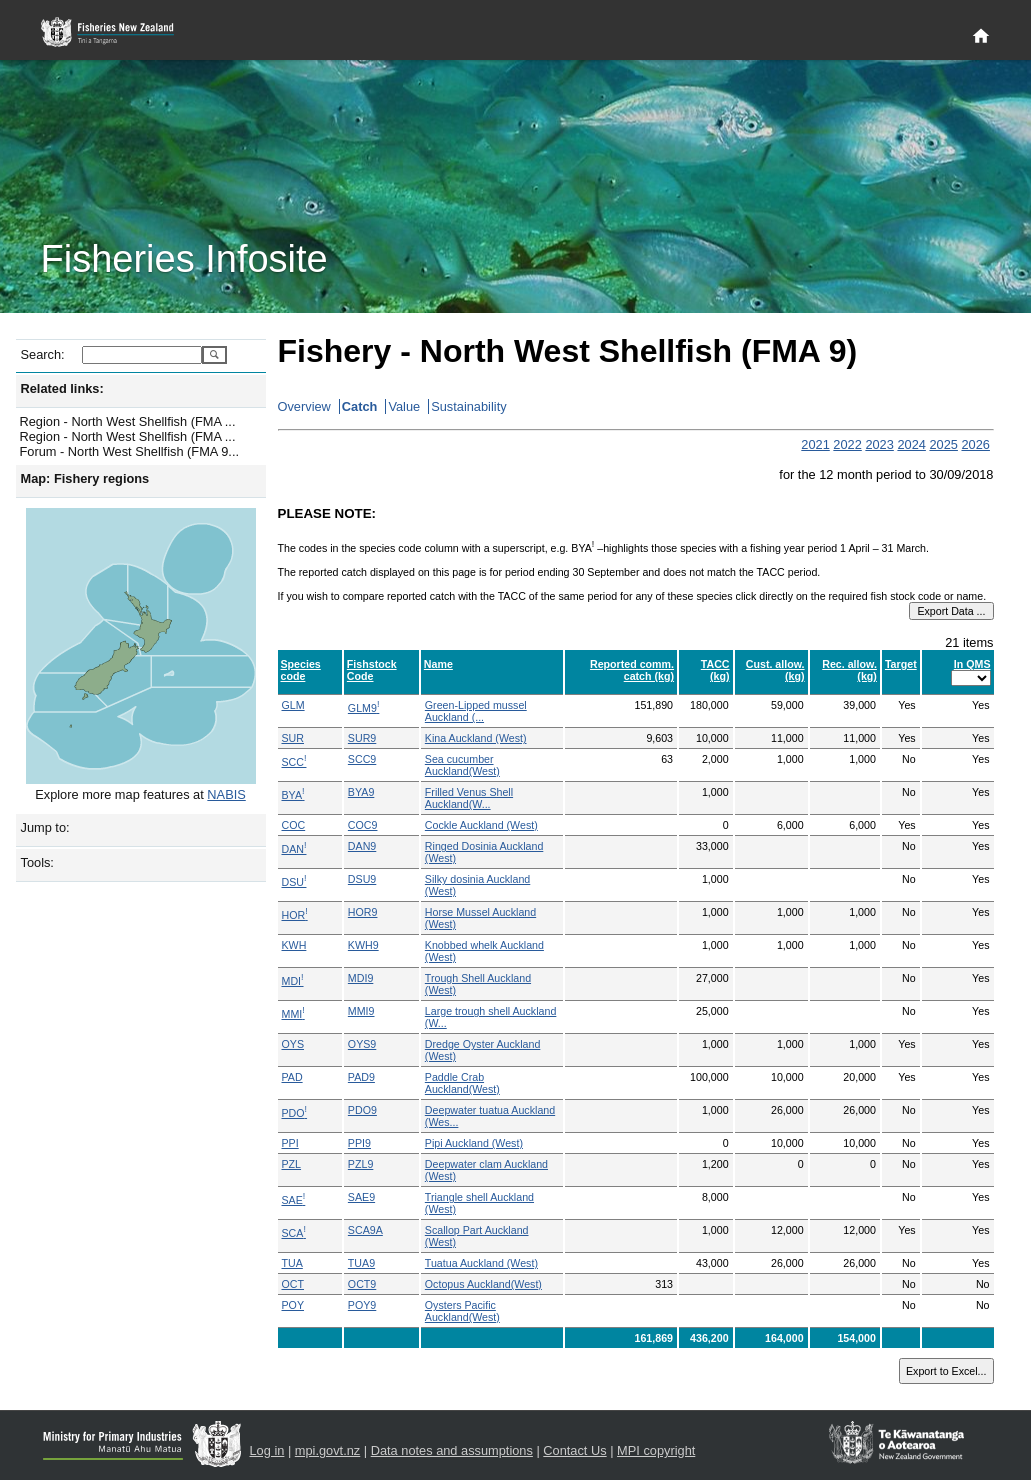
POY (293, 1305)
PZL (292, 1164)
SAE (294, 1200)
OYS (293, 1044)
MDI (293, 981)
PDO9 (362, 1110)
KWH (294, 945)
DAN (294, 849)
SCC (294, 762)
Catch (360, 406)
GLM (293, 705)
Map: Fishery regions (85, 478)
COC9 (363, 825)
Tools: (37, 862)
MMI (293, 1014)
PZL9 (360, 1164)
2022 (847, 444)
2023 (879, 444)
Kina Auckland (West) (476, 738)
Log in (267, 1450)
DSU (294, 882)
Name (438, 664)
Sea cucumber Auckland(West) (462, 765)
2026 (975, 444)
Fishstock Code (372, 670)
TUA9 (361, 1263)
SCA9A (365, 1230)
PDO (295, 1113)
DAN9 (362, 846)
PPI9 (359, 1143)
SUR (293, 738)
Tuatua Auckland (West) (481, 1263)
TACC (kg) (715, 670)
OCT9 (362, 1284)
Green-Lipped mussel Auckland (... (476, 711)
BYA (293, 795)
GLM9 (364, 708)
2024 (911, 444)
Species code (301, 670)
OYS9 (362, 1044)
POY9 (362, 1305)
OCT (293, 1284)
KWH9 (363, 945)
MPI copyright (656, 1450)
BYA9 (361, 792)
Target (901, 664)
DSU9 (362, 879)
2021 (815, 444)
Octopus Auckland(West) (483, 1284)
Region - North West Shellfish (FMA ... (128, 421)
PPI (290, 1143)
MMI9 (361, 1011)
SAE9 (361, 1197)
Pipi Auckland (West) (474, 1143)
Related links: (62, 388)
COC (294, 825)
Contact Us (574, 1450)
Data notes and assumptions (452, 1450)
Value (404, 406)
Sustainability (468, 406)
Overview (304, 406)
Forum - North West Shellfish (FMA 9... (130, 451)
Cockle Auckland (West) (481, 825)
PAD (292, 1077)
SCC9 (362, 759)
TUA (292, 1263)
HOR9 (363, 912)
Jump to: (45, 827)
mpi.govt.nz (327, 1450)
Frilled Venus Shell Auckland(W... (469, 798)
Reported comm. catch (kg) (632, 670)
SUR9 (362, 738)
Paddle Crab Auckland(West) (462, 1083)
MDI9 (360, 978)
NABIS (226, 794)
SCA (294, 1233)
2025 (943, 444)
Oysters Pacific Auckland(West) (462, 1311)
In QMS (972, 664)
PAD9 (361, 1077)
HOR (295, 915)
